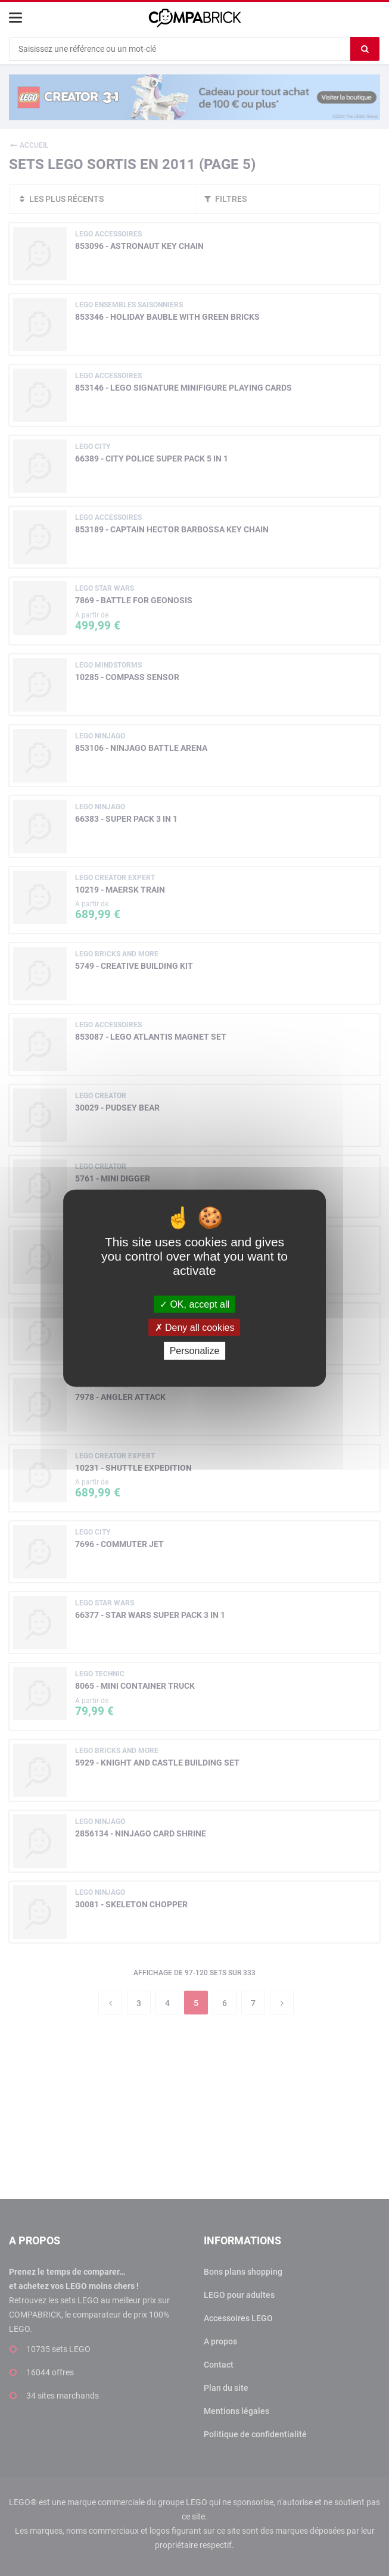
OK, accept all (194, 1304)
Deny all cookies (195, 1328)
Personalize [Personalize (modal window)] (195, 1351)
